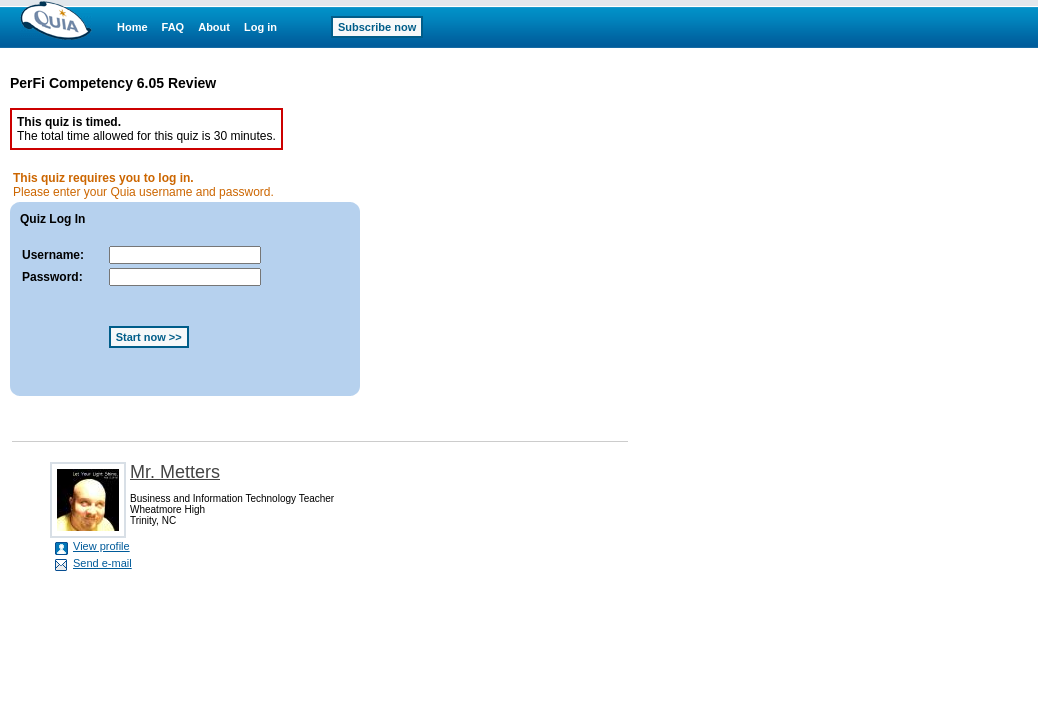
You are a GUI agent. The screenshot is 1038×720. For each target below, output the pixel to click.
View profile (101, 546)
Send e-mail (102, 563)
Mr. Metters (175, 472)
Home (132, 27)
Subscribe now (377, 27)
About (214, 27)
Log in (260, 27)
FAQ (173, 27)
